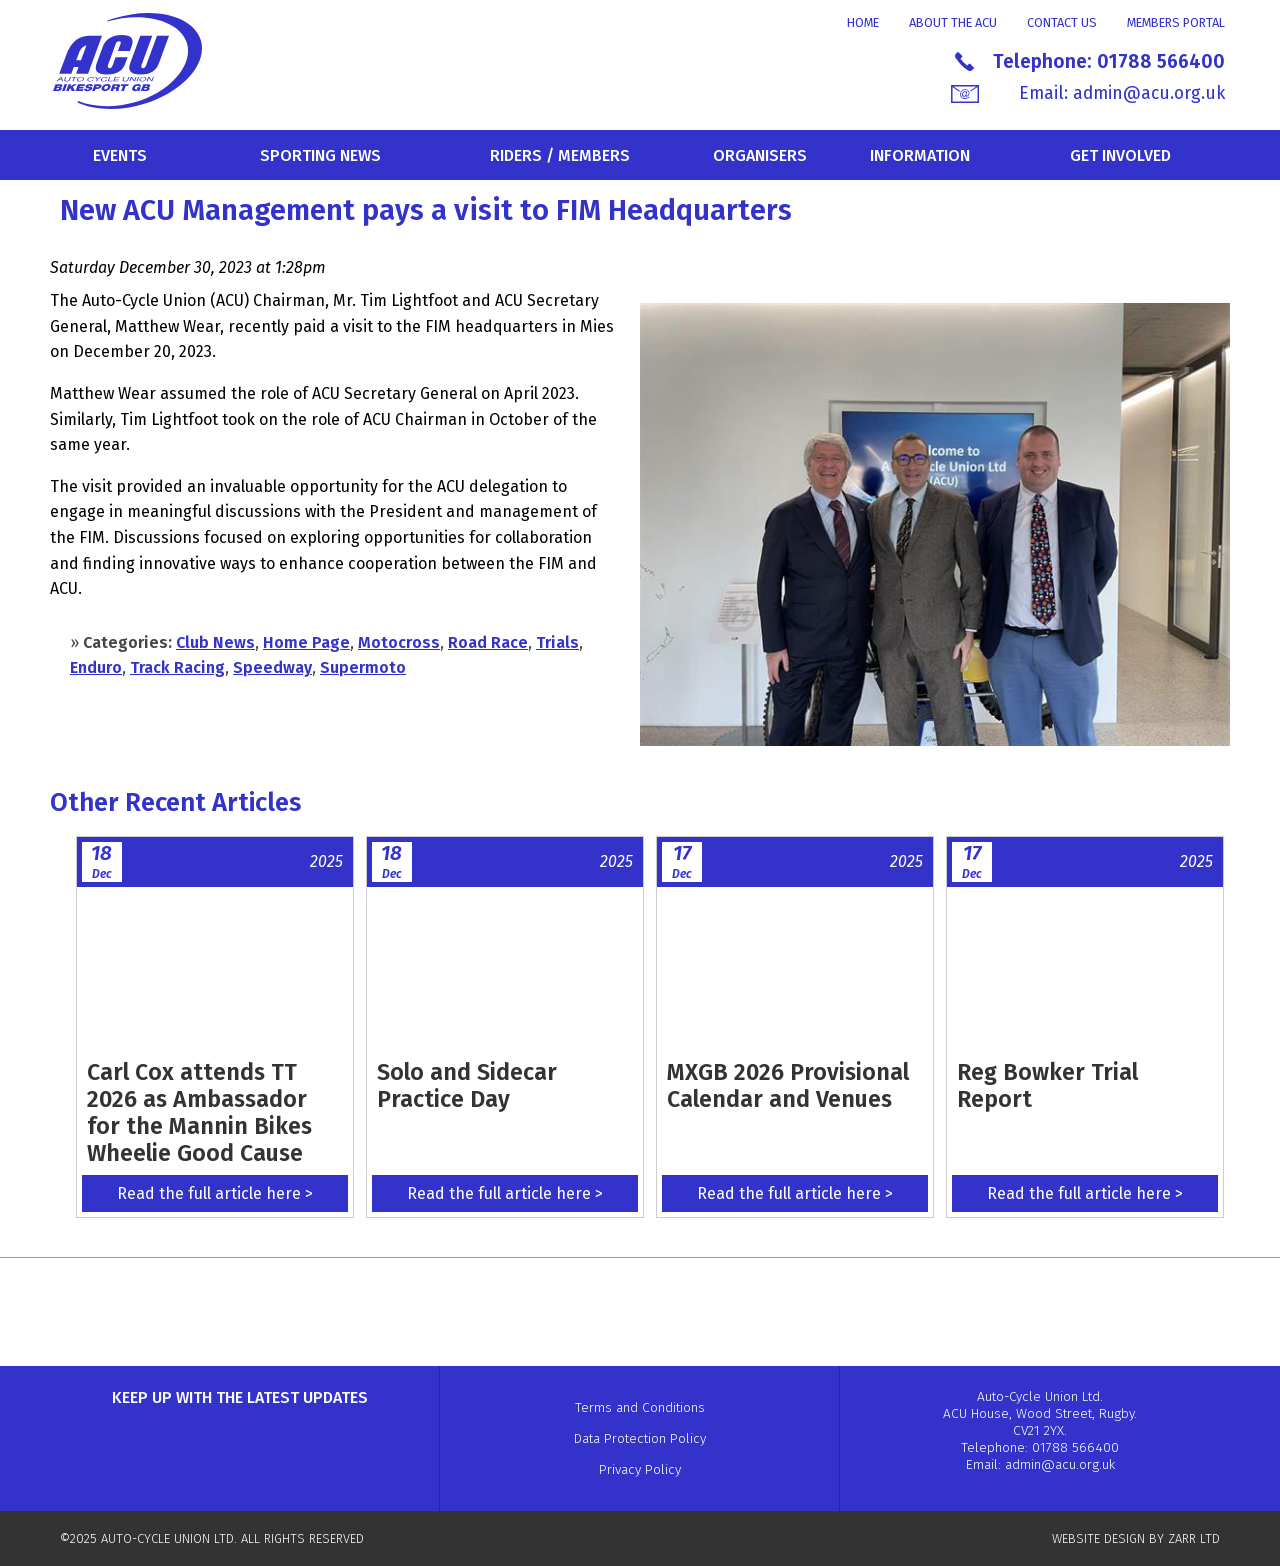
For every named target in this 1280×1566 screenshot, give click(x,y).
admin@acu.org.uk (1149, 93)
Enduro (96, 667)
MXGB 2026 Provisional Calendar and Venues (788, 1085)
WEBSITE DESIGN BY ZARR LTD (1136, 1538)
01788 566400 (1161, 61)
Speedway (272, 667)
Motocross (399, 642)
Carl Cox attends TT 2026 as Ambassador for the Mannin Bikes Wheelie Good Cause (199, 1112)
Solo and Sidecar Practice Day (467, 1085)
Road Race (488, 642)
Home (863, 22)
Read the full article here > (215, 1193)
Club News (215, 642)
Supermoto (363, 667)
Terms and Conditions (640, 1407)
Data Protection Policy (640, 1438)
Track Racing (177, 667)
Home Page (306, 642)
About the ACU (953, 22)
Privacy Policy (640, 1469)
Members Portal (1176, 22)
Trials (557, 642)
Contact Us (1062, 22)
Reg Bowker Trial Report (1047, 1085)
